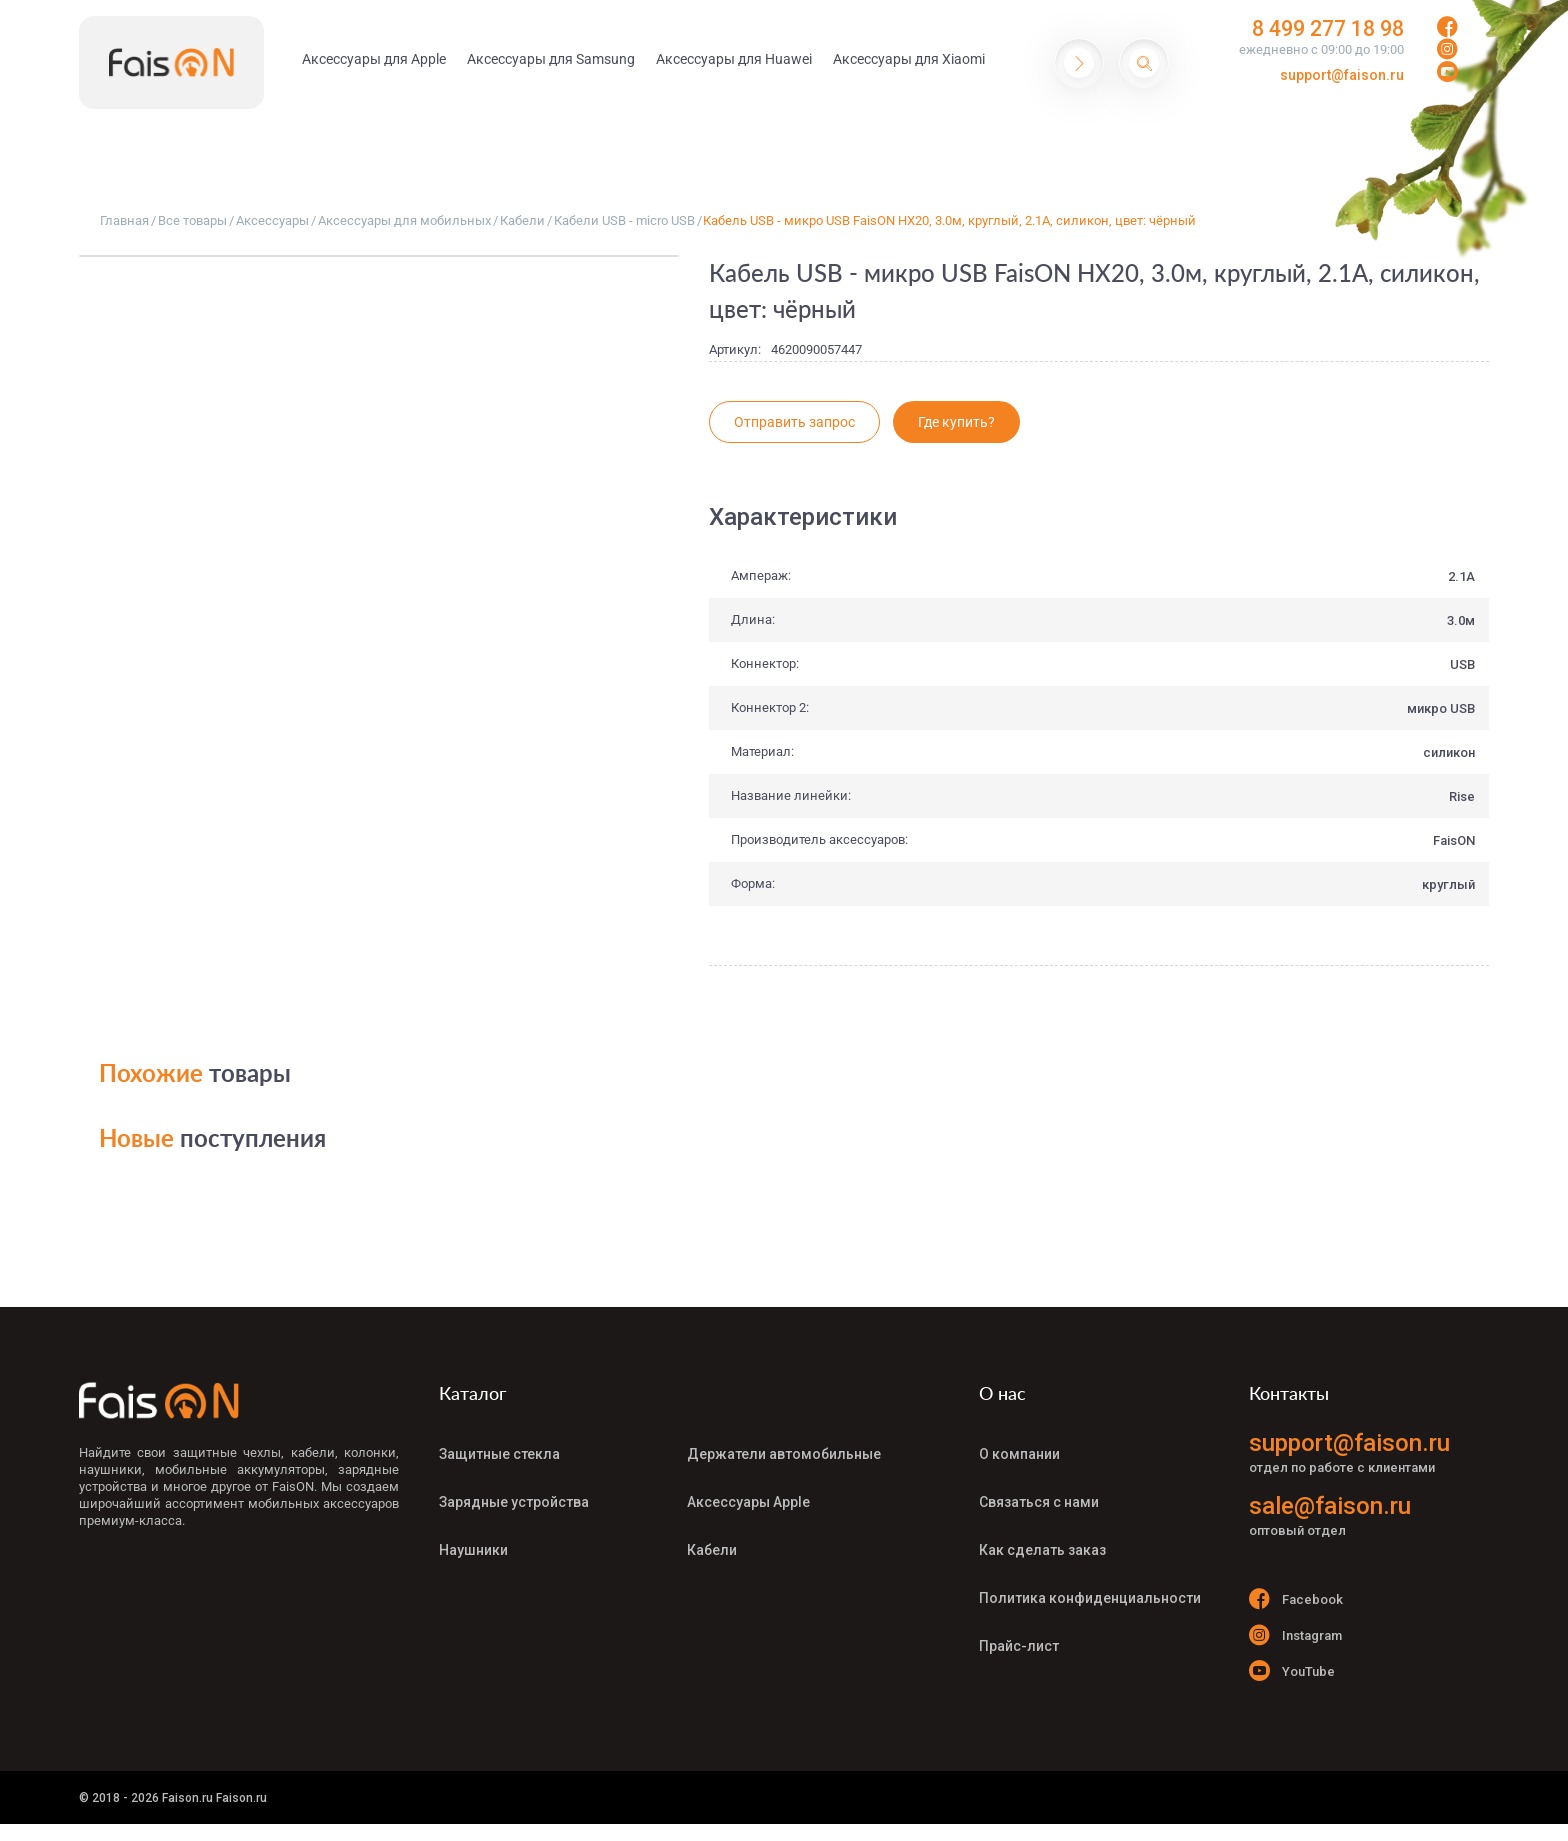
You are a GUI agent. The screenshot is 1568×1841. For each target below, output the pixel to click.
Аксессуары (272, 220)
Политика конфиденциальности (1090, 1585)
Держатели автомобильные (784, 1453)
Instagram (1295, 1637)
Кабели (522, 220)
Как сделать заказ (1042, 1541)
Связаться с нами (1039, 1497)
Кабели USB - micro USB (624, 220)
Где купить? (956, 422)
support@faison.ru (1342, 77)
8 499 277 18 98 (1315, 30)
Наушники (473, 1541)
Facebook (1296, 1598)
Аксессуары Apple (748, 1497)
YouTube (1292, 1677)
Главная (124, 220)
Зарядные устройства (514, 1497)
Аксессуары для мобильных (404, 220)
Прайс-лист (1019, 1629)
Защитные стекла (499, 1453)
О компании (1019, 1453)
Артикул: (735, 349)
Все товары (192, 220)
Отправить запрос (794, 422)
